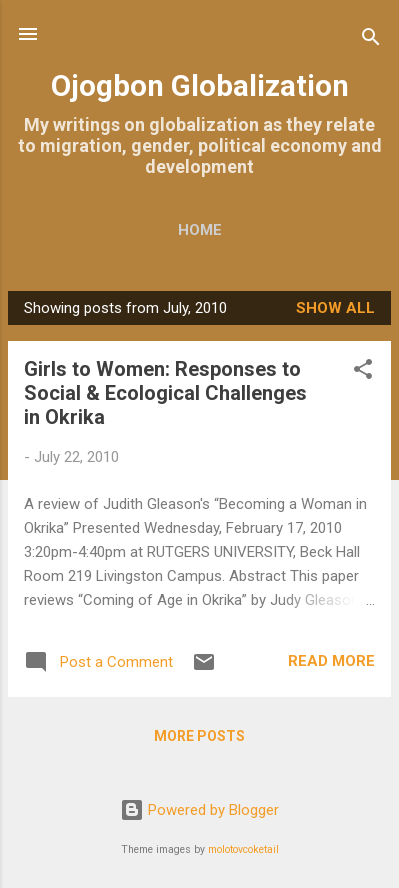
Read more (331, 661)
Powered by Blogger (199, 810)
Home (200, 230)
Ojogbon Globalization (200, 86)
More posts (199, 736)
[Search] (371, 40)
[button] (363, 372)
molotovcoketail (243, 849)
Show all (335, 308)
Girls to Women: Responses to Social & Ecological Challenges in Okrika (165, 393)
